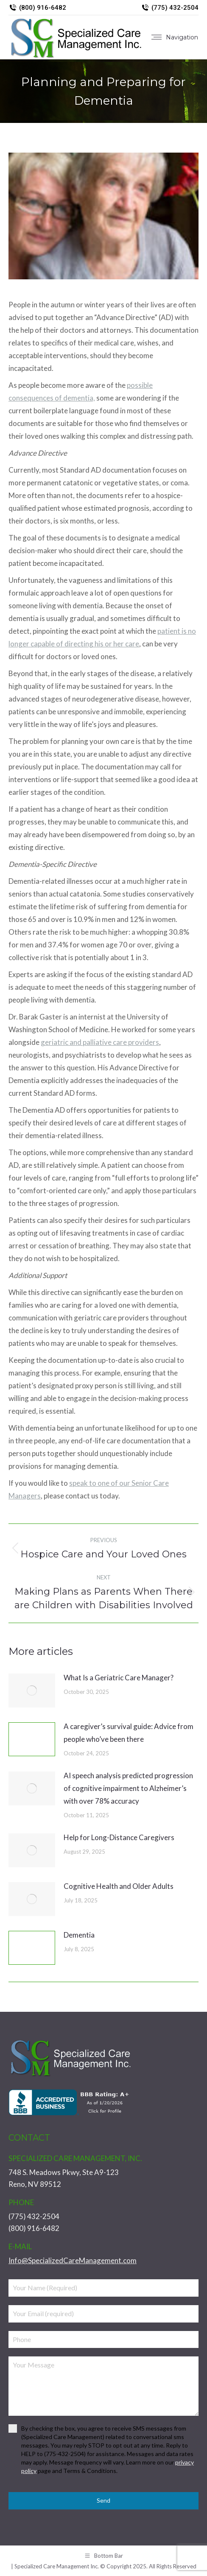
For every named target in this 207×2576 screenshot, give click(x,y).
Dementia (79, 1934)
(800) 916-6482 (37, 7)
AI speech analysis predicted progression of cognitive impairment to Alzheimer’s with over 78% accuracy (128, 1788)
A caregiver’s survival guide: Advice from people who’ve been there (128, 1732)
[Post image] (31, 1690)
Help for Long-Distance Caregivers (119, 1837)
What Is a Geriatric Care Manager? (118, 1677)
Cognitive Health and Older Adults (118, 1886)
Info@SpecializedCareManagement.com (72, 2260)
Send (103, 2500)
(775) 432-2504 (170, 7)
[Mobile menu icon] (175, 37)
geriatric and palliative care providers (100, 1042)
